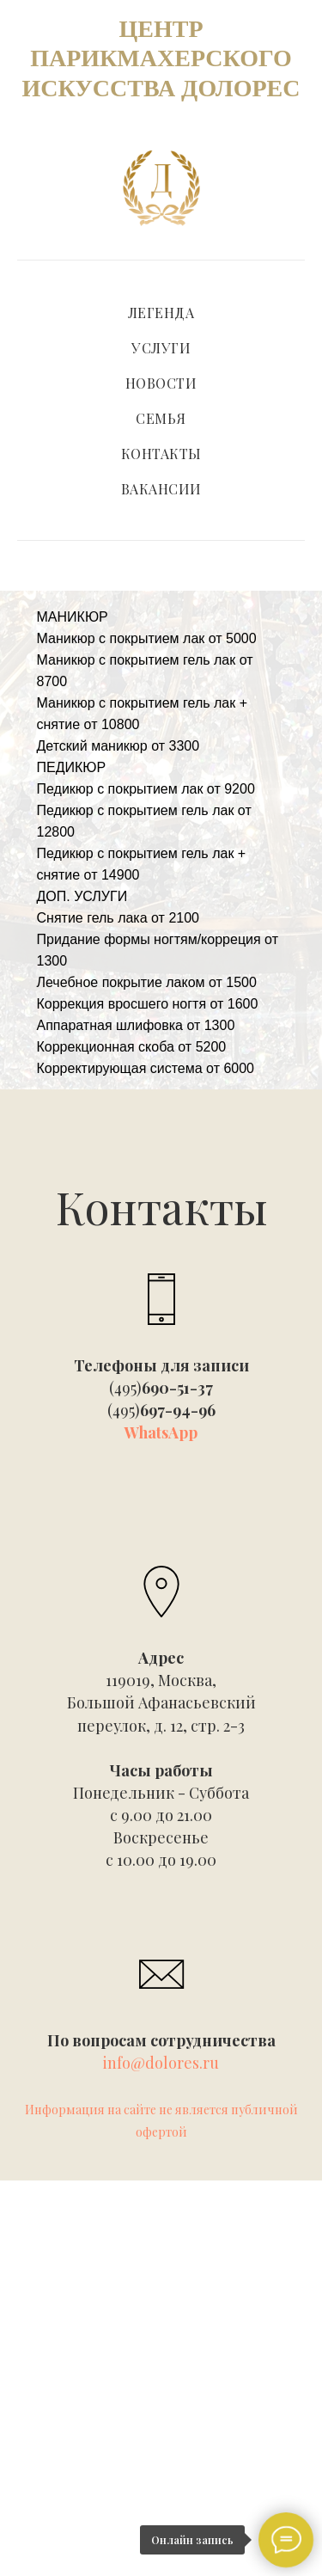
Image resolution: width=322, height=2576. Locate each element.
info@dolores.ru (161, 2062)
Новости (161, 383)
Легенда (161, 313)
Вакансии (161, 489)
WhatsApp (161, 1432)
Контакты (161, 454)
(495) (161, 1387)
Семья (161, 418)
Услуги (161, 348)
